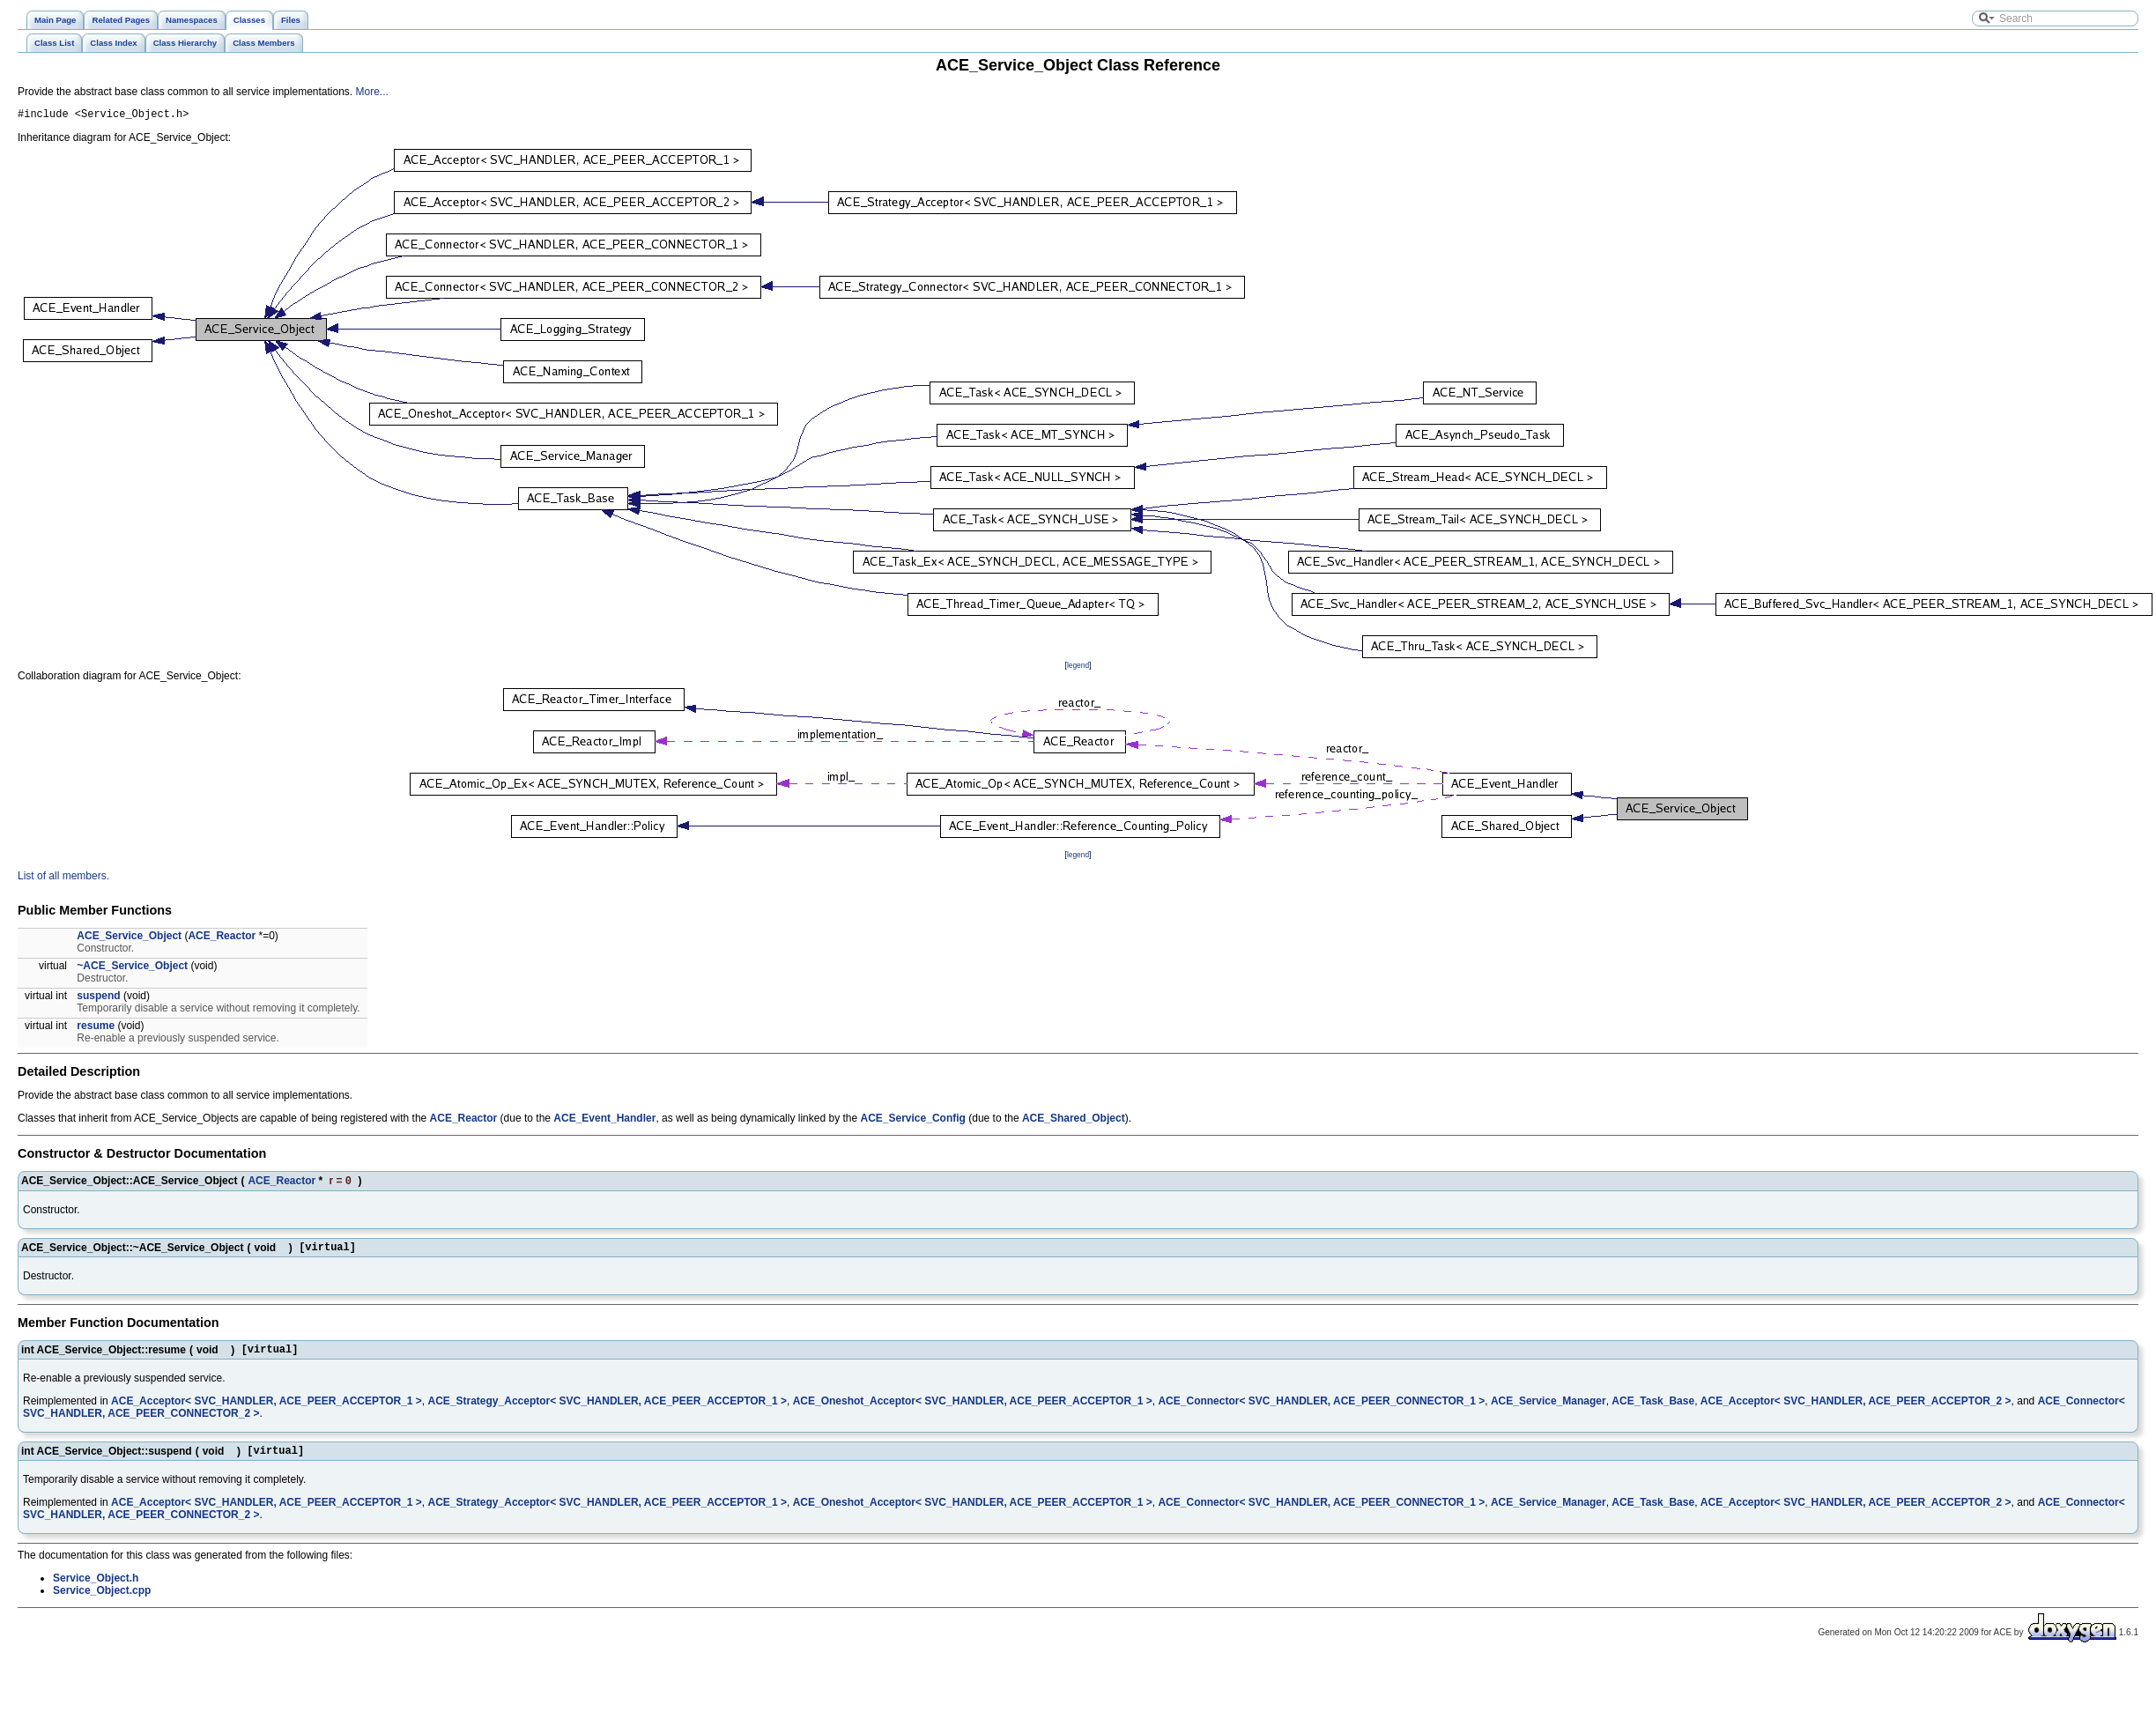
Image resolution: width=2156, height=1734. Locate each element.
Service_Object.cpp (102, 1603)
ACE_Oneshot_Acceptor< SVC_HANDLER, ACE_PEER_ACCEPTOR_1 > (972, 1410)
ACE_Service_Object (129, 938)
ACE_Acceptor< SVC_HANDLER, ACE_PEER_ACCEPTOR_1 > (266, 1410)
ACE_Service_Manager (1548, 1410)
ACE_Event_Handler (604, 1121)
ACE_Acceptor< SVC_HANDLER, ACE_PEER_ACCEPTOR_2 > (1856, 1410)
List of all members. (63, 878)
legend (1078, 667)
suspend (98, 998)
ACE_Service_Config (913, 1121)
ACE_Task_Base (1652, 1410)
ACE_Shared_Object (1073, 1121)
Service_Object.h (95, 1590)
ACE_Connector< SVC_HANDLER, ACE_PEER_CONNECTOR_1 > (1321, 1410)
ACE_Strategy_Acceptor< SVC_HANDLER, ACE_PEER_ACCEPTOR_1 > (607, 1410)
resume (96, 1028)
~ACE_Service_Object (132, 968)
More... (372, 91)
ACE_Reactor (222, 938)
